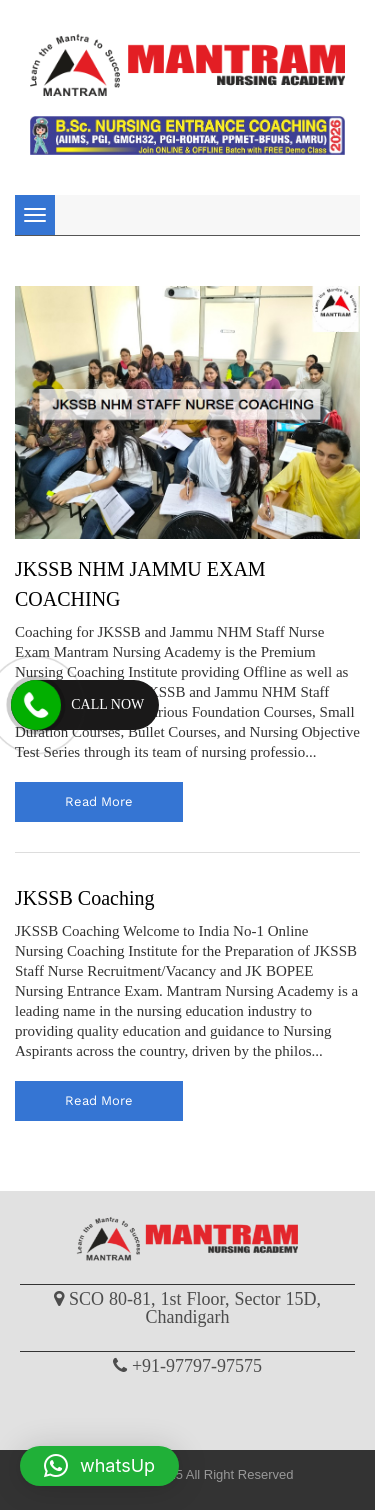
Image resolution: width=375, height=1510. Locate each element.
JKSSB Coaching (84, 898)
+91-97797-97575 (197, 1366)
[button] (99, 1466)
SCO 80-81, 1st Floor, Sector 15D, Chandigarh (195, 1308)
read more (99, 801)
